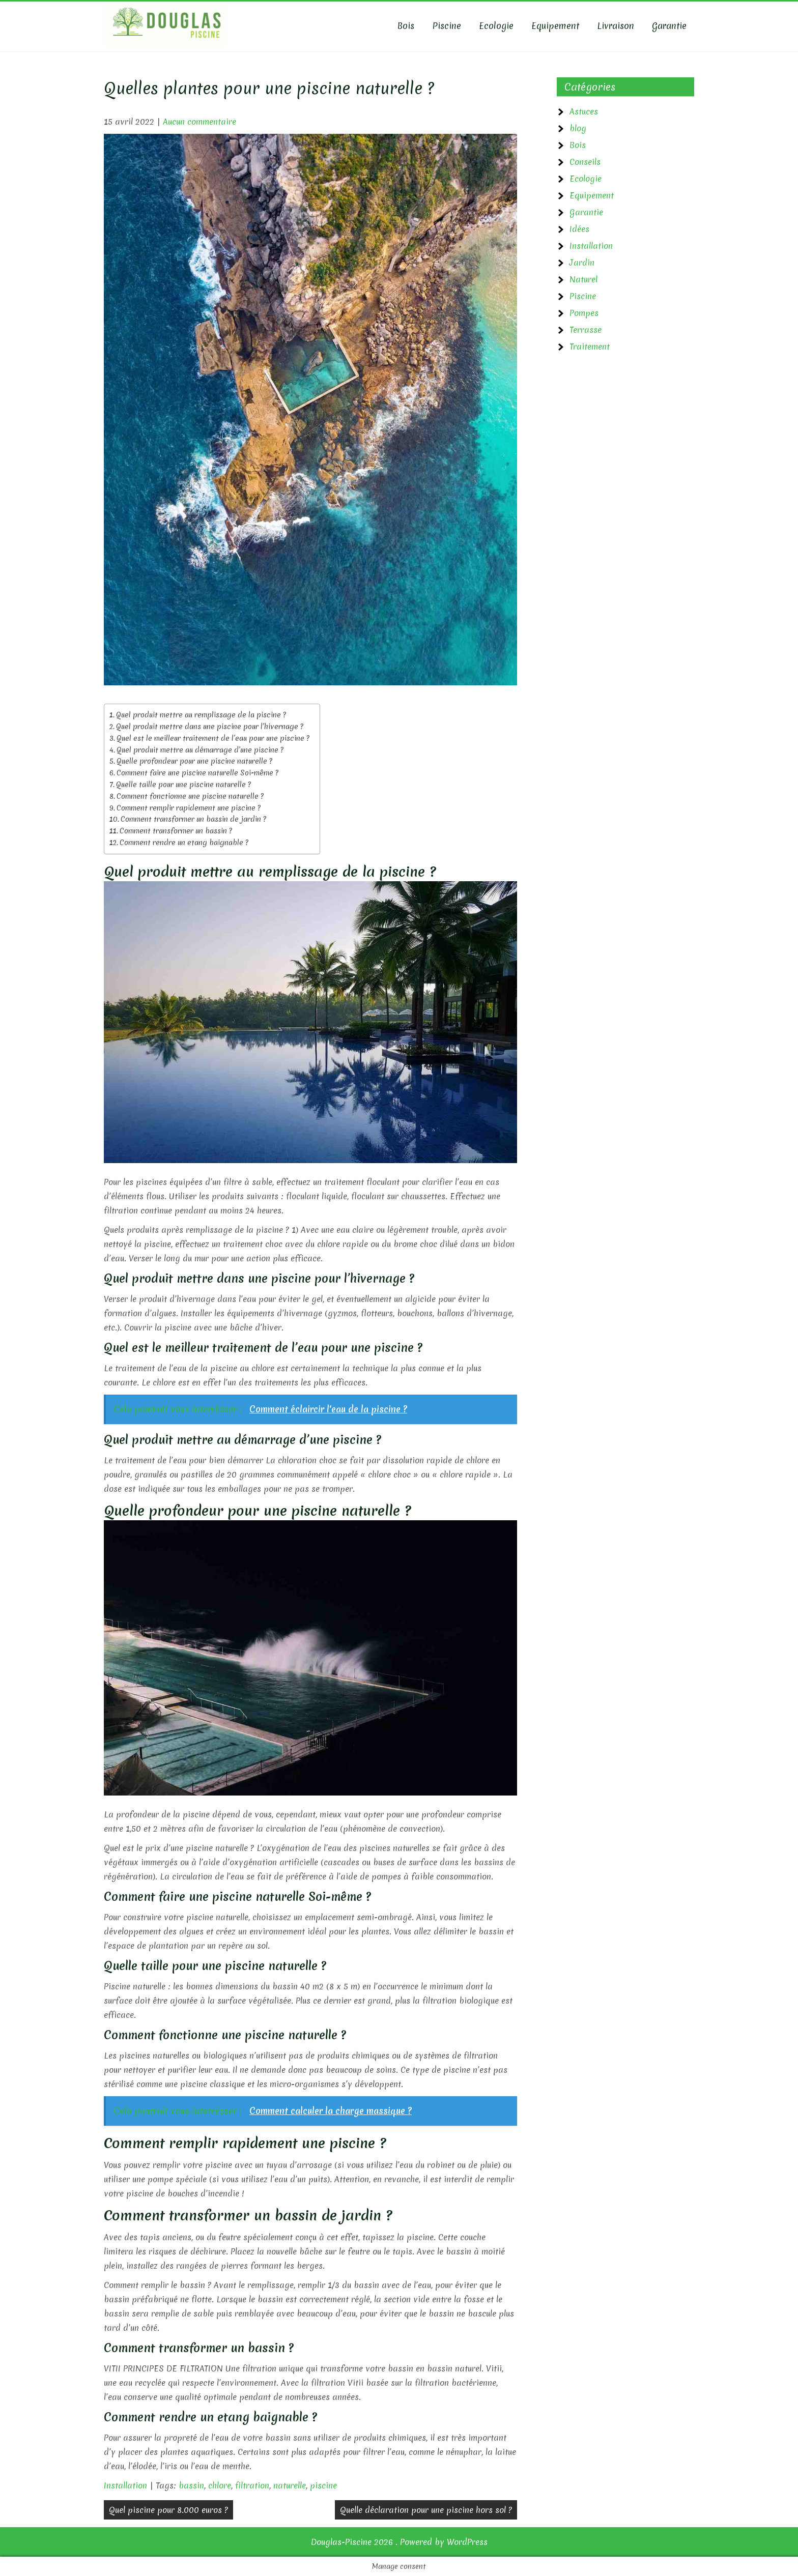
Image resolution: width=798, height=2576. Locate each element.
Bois (405, 26)
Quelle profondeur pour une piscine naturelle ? (194, 761)
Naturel (583, 279)
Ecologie (496, 26)
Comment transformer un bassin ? (176, 831)
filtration (252, 2485)
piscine (323, 2485)
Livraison (615, 26)
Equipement (555, 26)
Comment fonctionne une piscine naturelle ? (190, 796)
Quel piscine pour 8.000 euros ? (168, 2509)
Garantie (669, 26)
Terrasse (585, 329)
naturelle (289, 2485)
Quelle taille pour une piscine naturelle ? (183, 784)
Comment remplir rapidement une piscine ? (189, 808)
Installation (125, 2485)
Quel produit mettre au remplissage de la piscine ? (201, 715)
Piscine (446, 26)
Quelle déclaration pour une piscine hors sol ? (426, 2509)
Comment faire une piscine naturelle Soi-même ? (197, 773)
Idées (579, 229)
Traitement (589, 346)
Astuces (583, 111)
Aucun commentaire (199, 121)
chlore (219, 2485)
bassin (191, 2485)
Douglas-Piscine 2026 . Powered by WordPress (399, 2542)
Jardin (581, 262)
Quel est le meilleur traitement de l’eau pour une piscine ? (213, 738)
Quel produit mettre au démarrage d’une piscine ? (200, 750)
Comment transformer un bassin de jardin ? (193, 819)
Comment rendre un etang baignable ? (184, 842)
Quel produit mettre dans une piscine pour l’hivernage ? (209, 726)
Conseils (585, 161)
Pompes (583, 313)
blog (577, 128)
